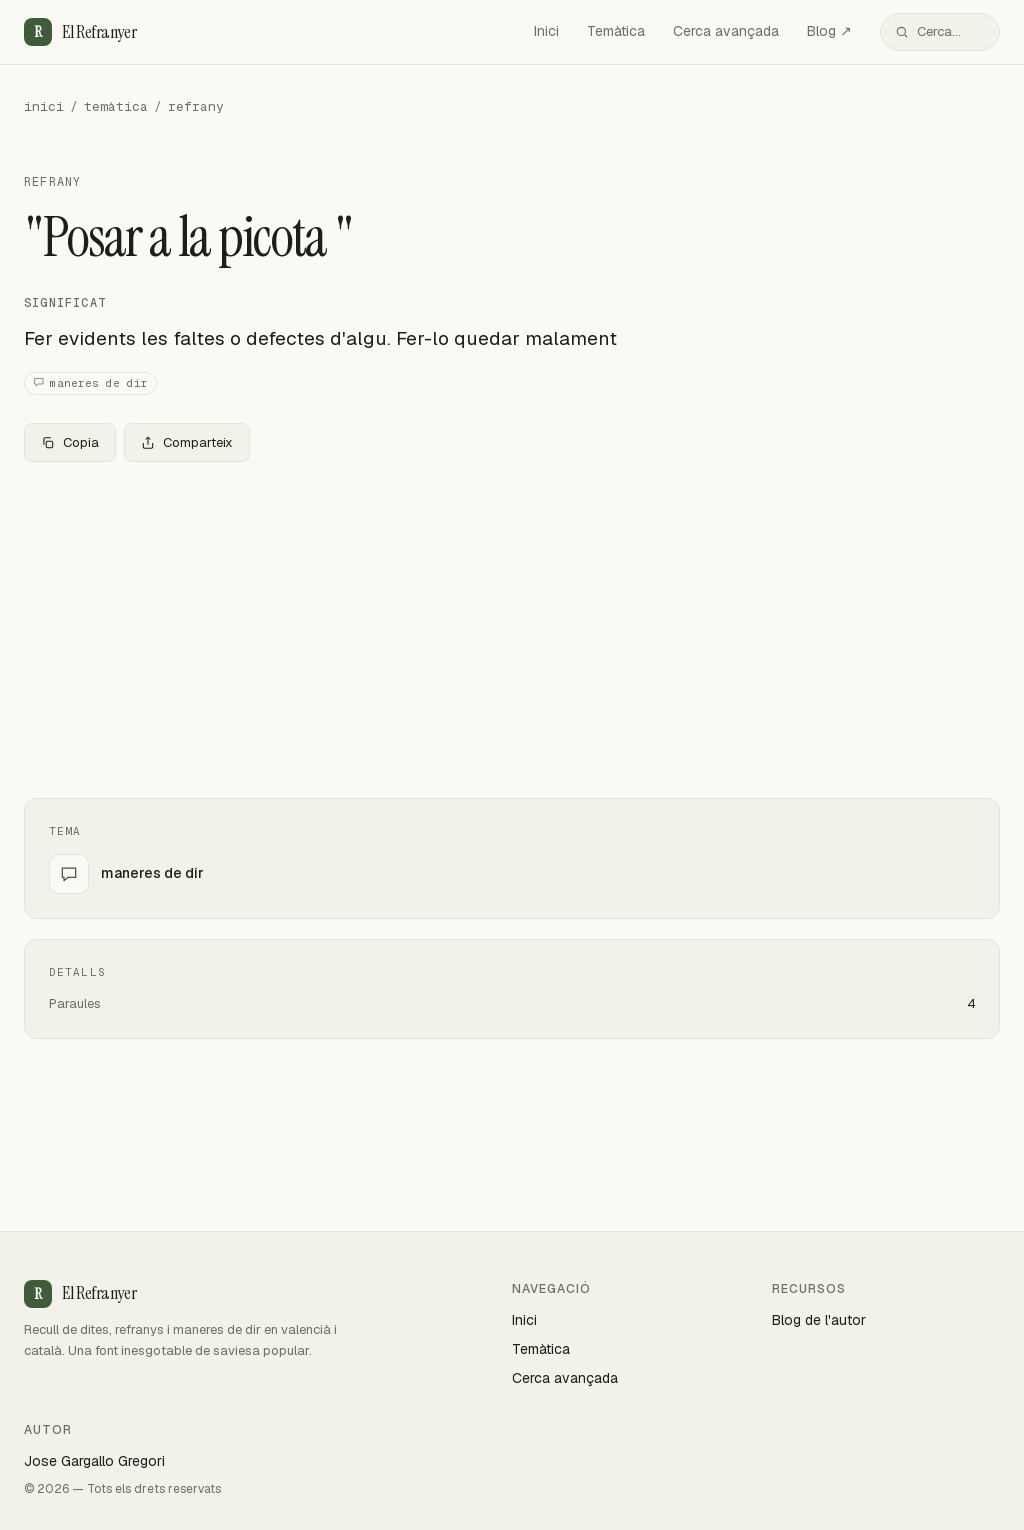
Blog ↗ (829, 31)
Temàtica (616, 31)
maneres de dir (90, 383)
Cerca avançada (726, 31)
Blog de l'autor (819, 1320)
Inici (546, 31)
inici (44, 106)
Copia (70, 442)
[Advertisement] (512, 626)
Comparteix (187, 442)
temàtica (116, 106)
